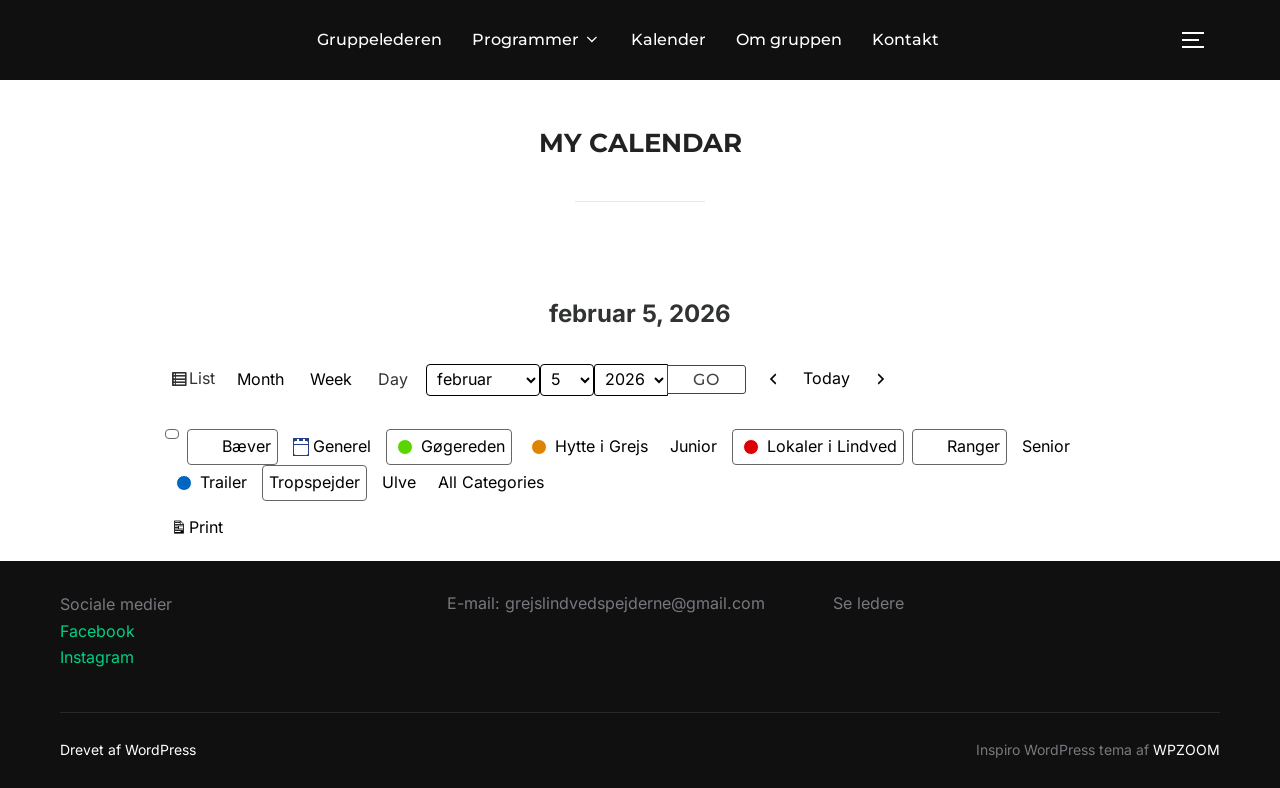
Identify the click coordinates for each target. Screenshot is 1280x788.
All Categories (491, 482)
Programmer (536, 39)
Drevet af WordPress (128, 749)
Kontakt (905, 39)
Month (260, 379)
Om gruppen (789, 39)
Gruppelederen (379, 39)
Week (331, 379)
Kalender (668, 39)
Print (209, 525)
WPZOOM (1186, 749)
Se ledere (868, 603)
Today (826, 378)
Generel (332, 446)
